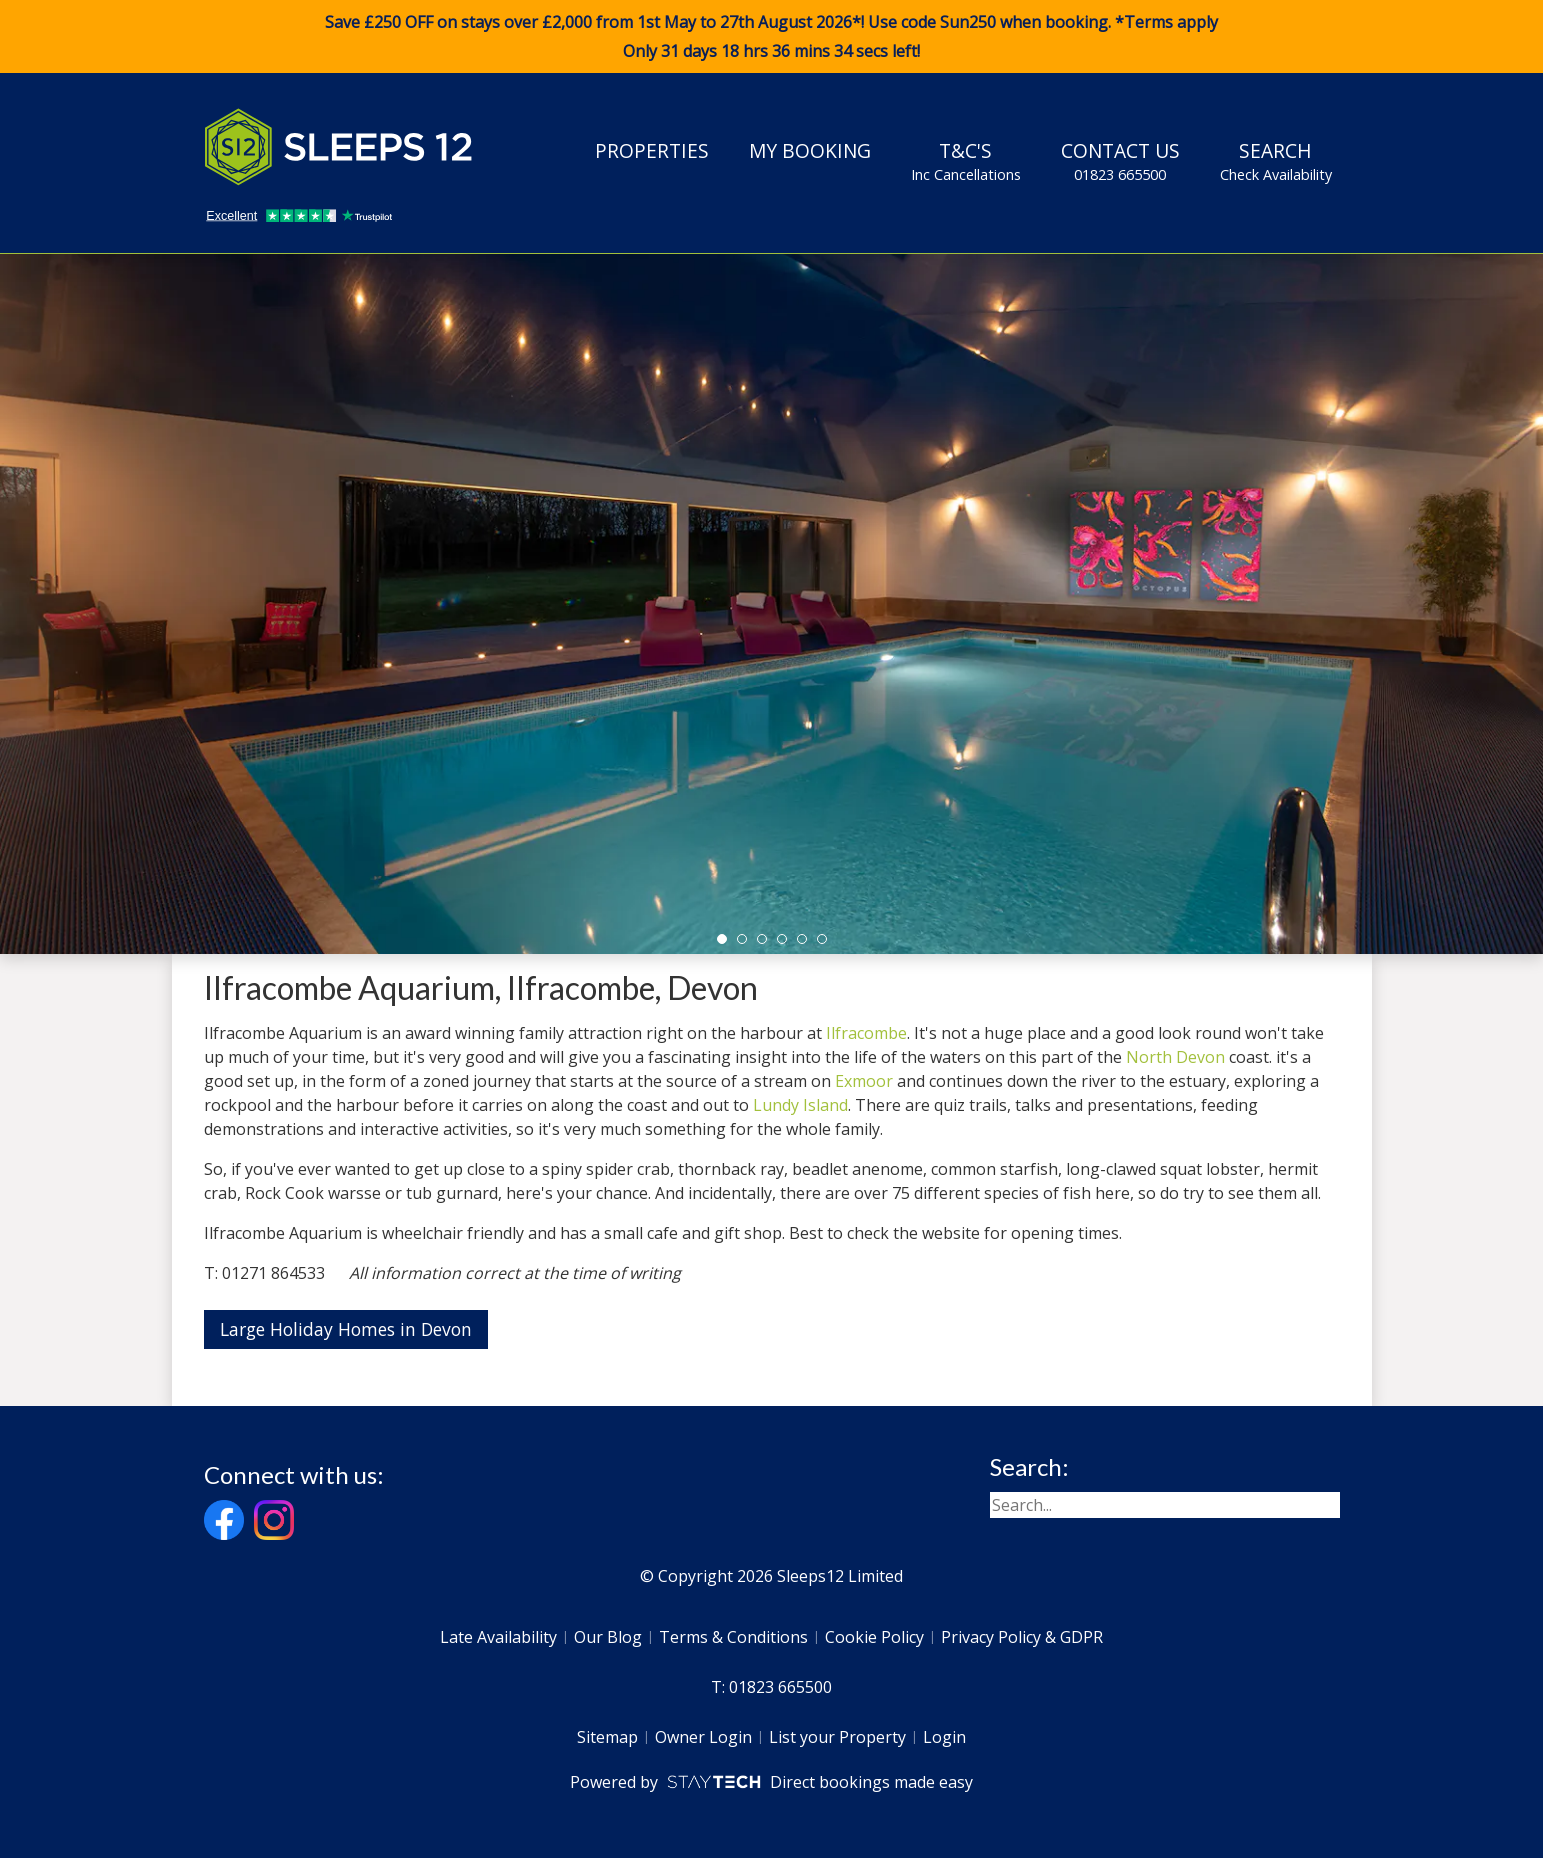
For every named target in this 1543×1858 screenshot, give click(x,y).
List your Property (837, 1737)
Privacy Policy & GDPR (1022, 1637)
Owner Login (703, 1737)
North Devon (1175, 1057)
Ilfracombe (866, 1033)
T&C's (966, 161)
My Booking (810, 150)
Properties (652, 150)
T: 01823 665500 (771, 1687)
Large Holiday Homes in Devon (346, 1329)
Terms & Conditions (733, 1637)
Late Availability (498, 1637)
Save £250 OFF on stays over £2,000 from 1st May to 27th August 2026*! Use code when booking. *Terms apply (771, 37)
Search (1276, 161)
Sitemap (607, 1737)
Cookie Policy (874, 1637)
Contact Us (1120, 161)
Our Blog (608, 1637)
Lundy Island (800, 1105)
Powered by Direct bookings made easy (771, 1782)
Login (944, 1737)
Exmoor (864, 1081)
